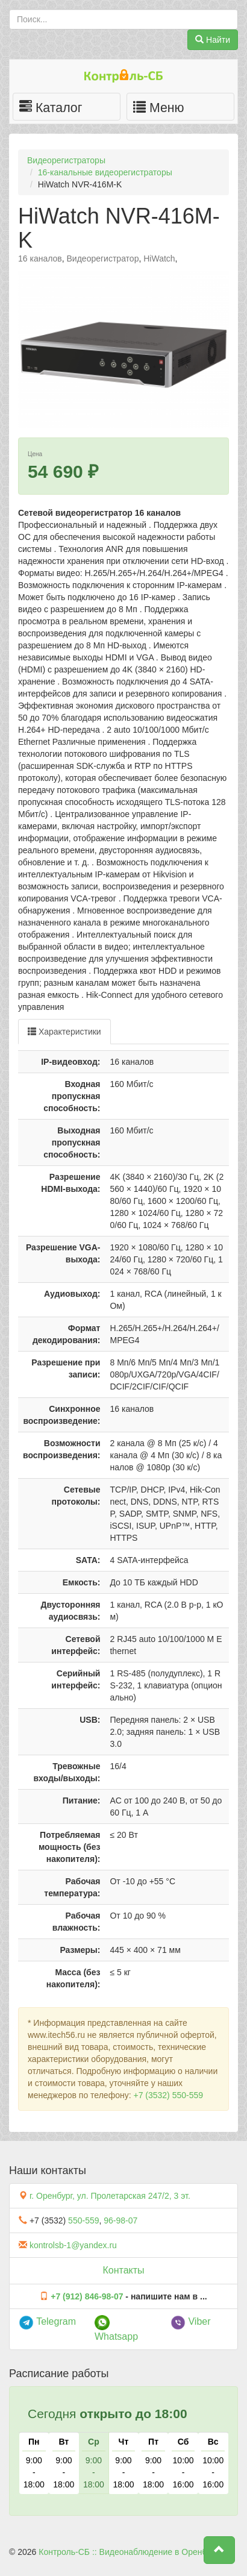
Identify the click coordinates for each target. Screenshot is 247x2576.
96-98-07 (120, 2220)
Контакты (123, 2270)
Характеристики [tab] (64, 1031)
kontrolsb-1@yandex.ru (73, 2245)
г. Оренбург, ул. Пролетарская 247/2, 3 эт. (110, 2196)
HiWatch (159, 258)
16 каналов (40, 258)
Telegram (47, 2321)
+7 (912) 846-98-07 (87, 2296)
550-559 (83, 2220)
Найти (212, 40)
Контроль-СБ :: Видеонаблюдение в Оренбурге (131, 2552)
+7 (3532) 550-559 (168, 2095)
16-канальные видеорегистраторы (105, 172)
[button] (219, 2550)
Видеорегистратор (103, 258)
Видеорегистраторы (66, 160)
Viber (190, 2321)
